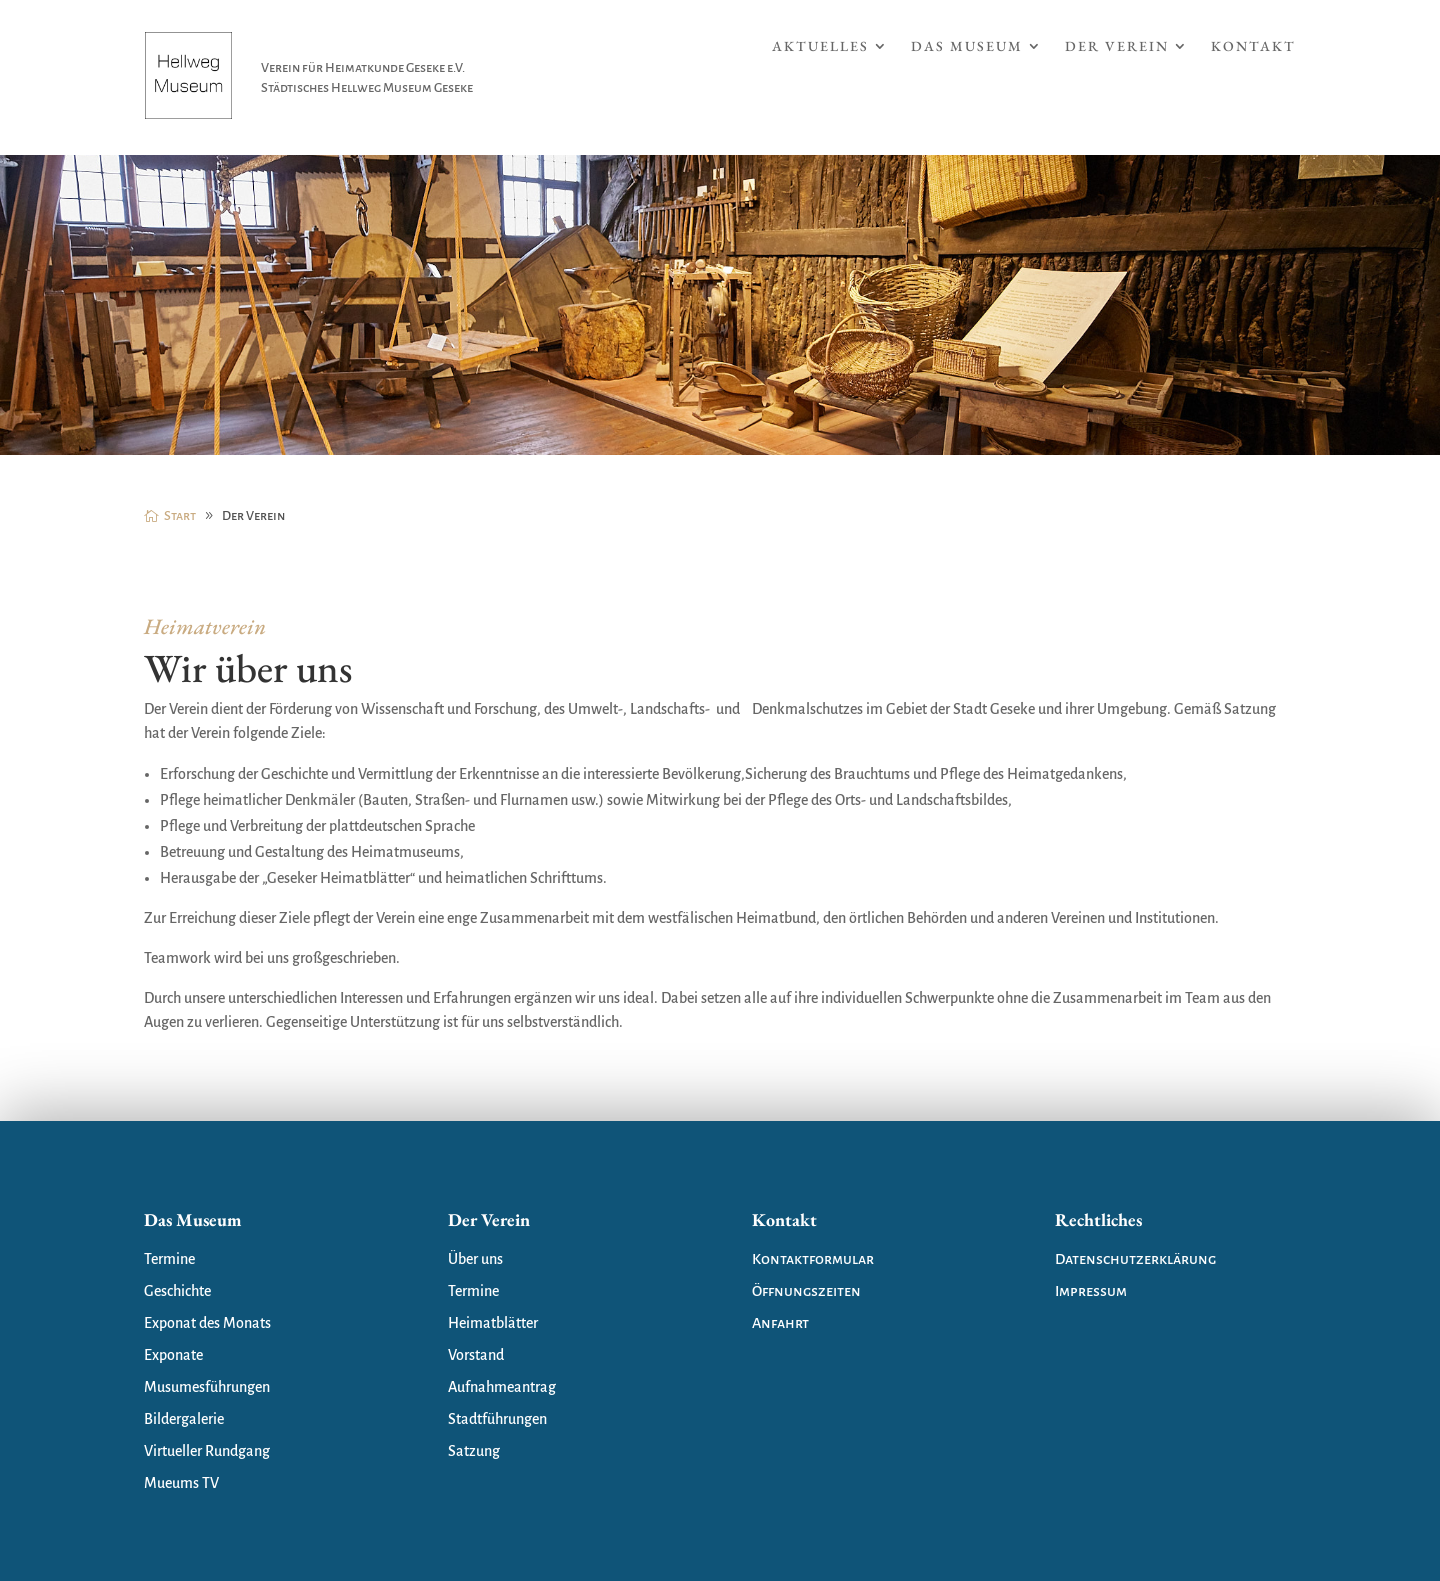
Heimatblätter (493, 1323)
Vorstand (476, 1355)
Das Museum (967, 47)
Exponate (173, 1355)
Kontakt (1253, 47)
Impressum (1091, 1291)
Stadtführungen (497, 1419)
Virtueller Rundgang (207, 1451)
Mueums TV (181, 1483)
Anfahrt (780, 1323)
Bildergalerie (184, 1419)
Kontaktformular (813, 1259)
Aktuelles (820, 47)
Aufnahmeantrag (502, 1387)
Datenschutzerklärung (1135, 1259)
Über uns (475, 1259)
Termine (169, 1259)
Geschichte (177, 1291)
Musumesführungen (207, 1387)
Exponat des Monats (207, 1323)
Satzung (474, 1451)
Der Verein (1117, 47)
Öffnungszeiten (806, 1291)
